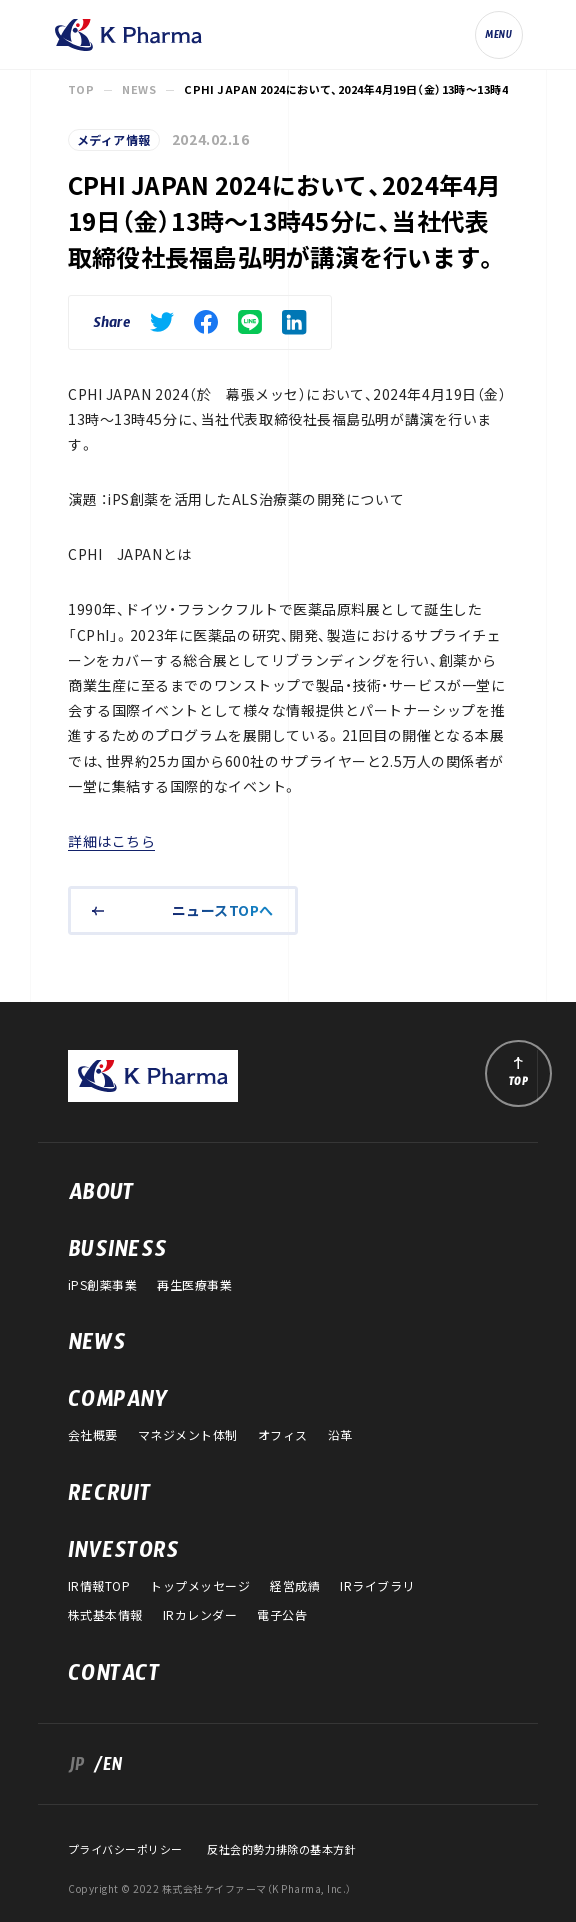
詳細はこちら (111, 841)
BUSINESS (117, 1254)
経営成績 (295, 1586)
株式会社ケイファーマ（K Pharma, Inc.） (128, 35)
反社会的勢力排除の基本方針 (281, 1849)
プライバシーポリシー (125, 1849)
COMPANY (118, 1404)
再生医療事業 (194, 1285)
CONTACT (114, 1678)
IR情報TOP (99, 1586)
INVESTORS (123, 1555)
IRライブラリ (377, 1586)
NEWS (139, 90)
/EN (104, 1768)
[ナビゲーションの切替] (499, 35)
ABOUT (101, 1197)
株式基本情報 (105, 1615)
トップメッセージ (200, 1586)
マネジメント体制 (188, 1435)
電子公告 (282, 1615)
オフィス (283, 1435)
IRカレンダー (200, 1615)
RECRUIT (109, 1498)
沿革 (340, 1435)
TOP (81, 90)
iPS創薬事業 (102, 1285)
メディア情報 (114, 140)
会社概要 (93, 1435)
